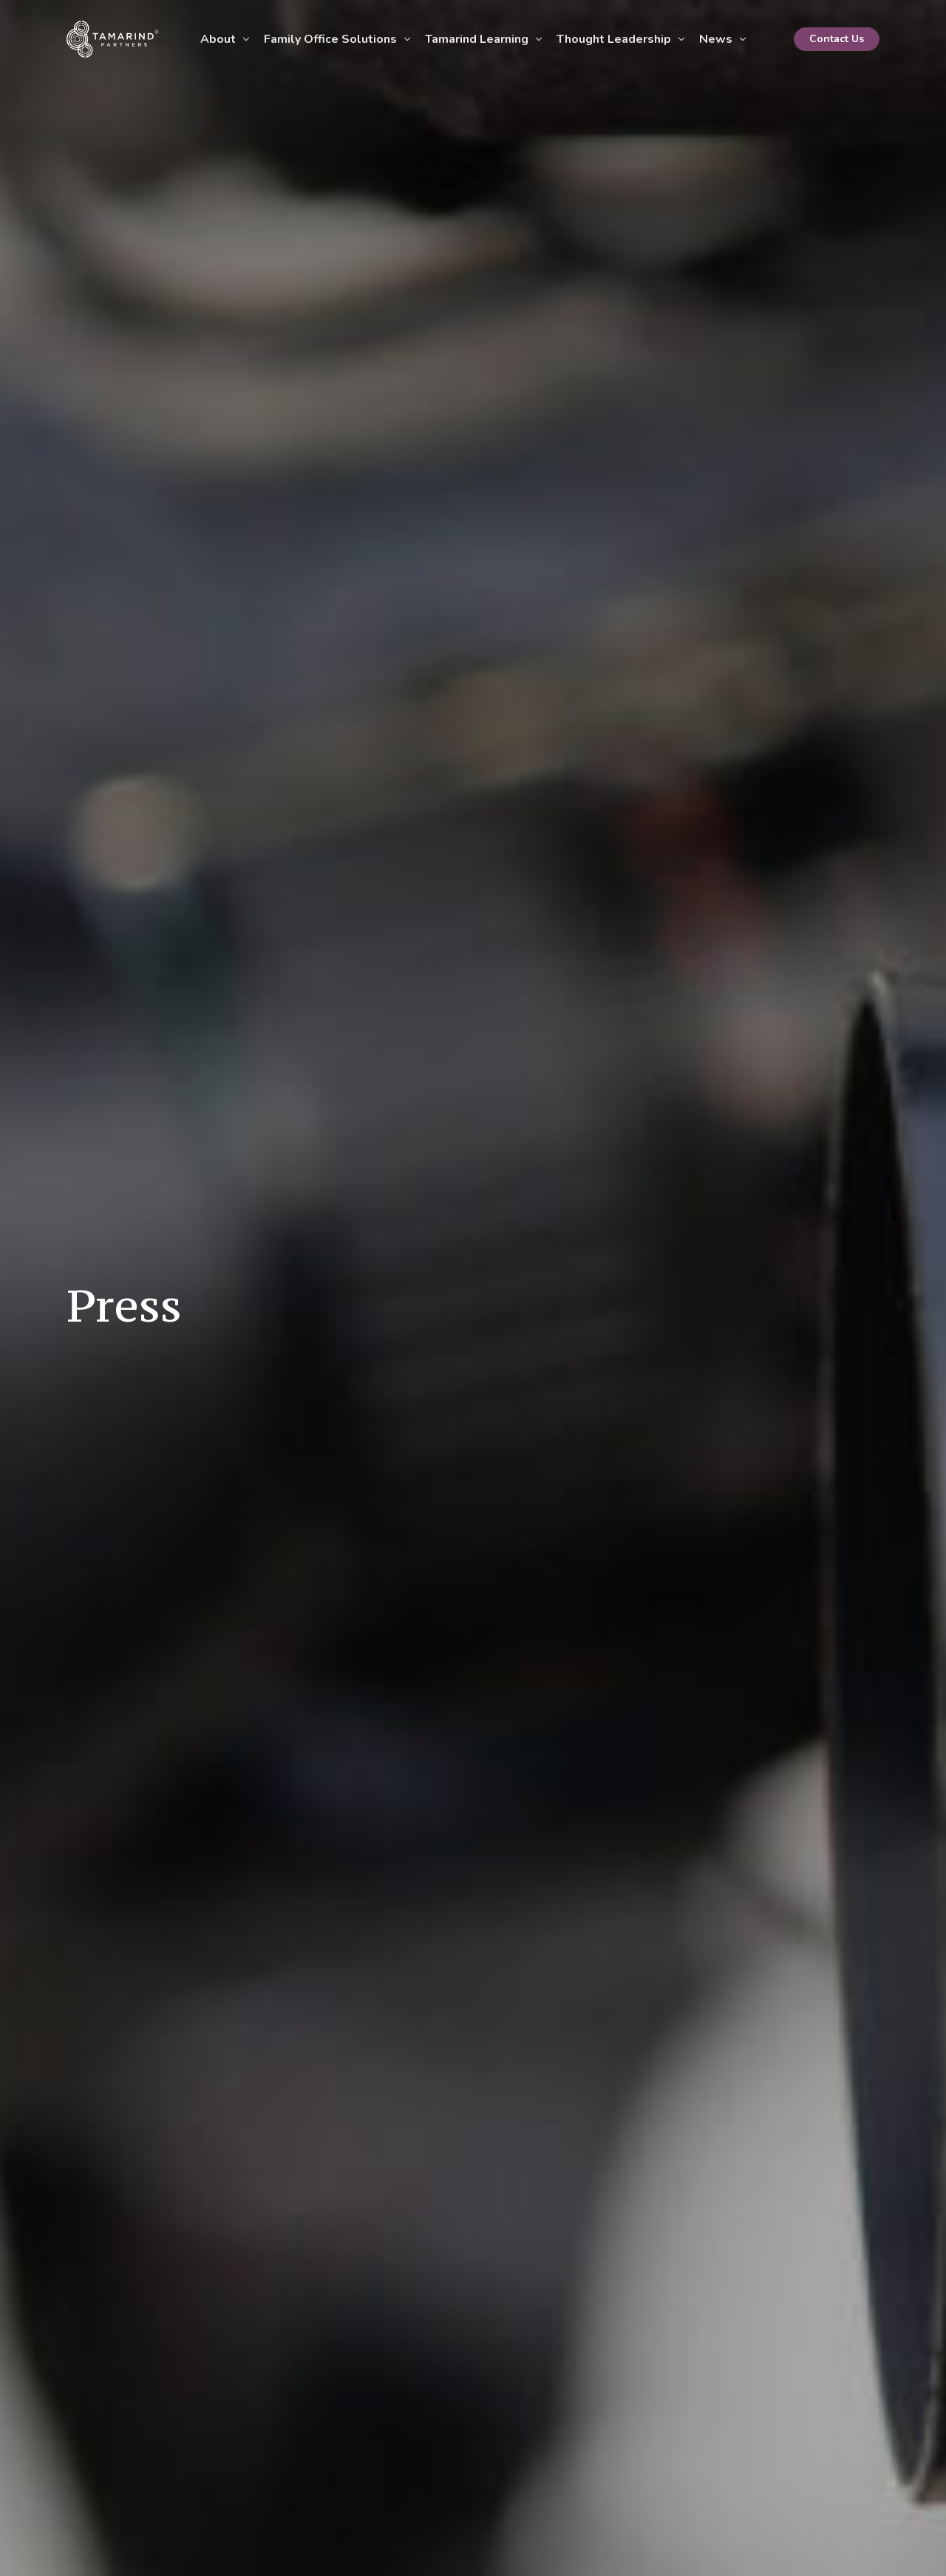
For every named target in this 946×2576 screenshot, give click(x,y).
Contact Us (836, 39)
